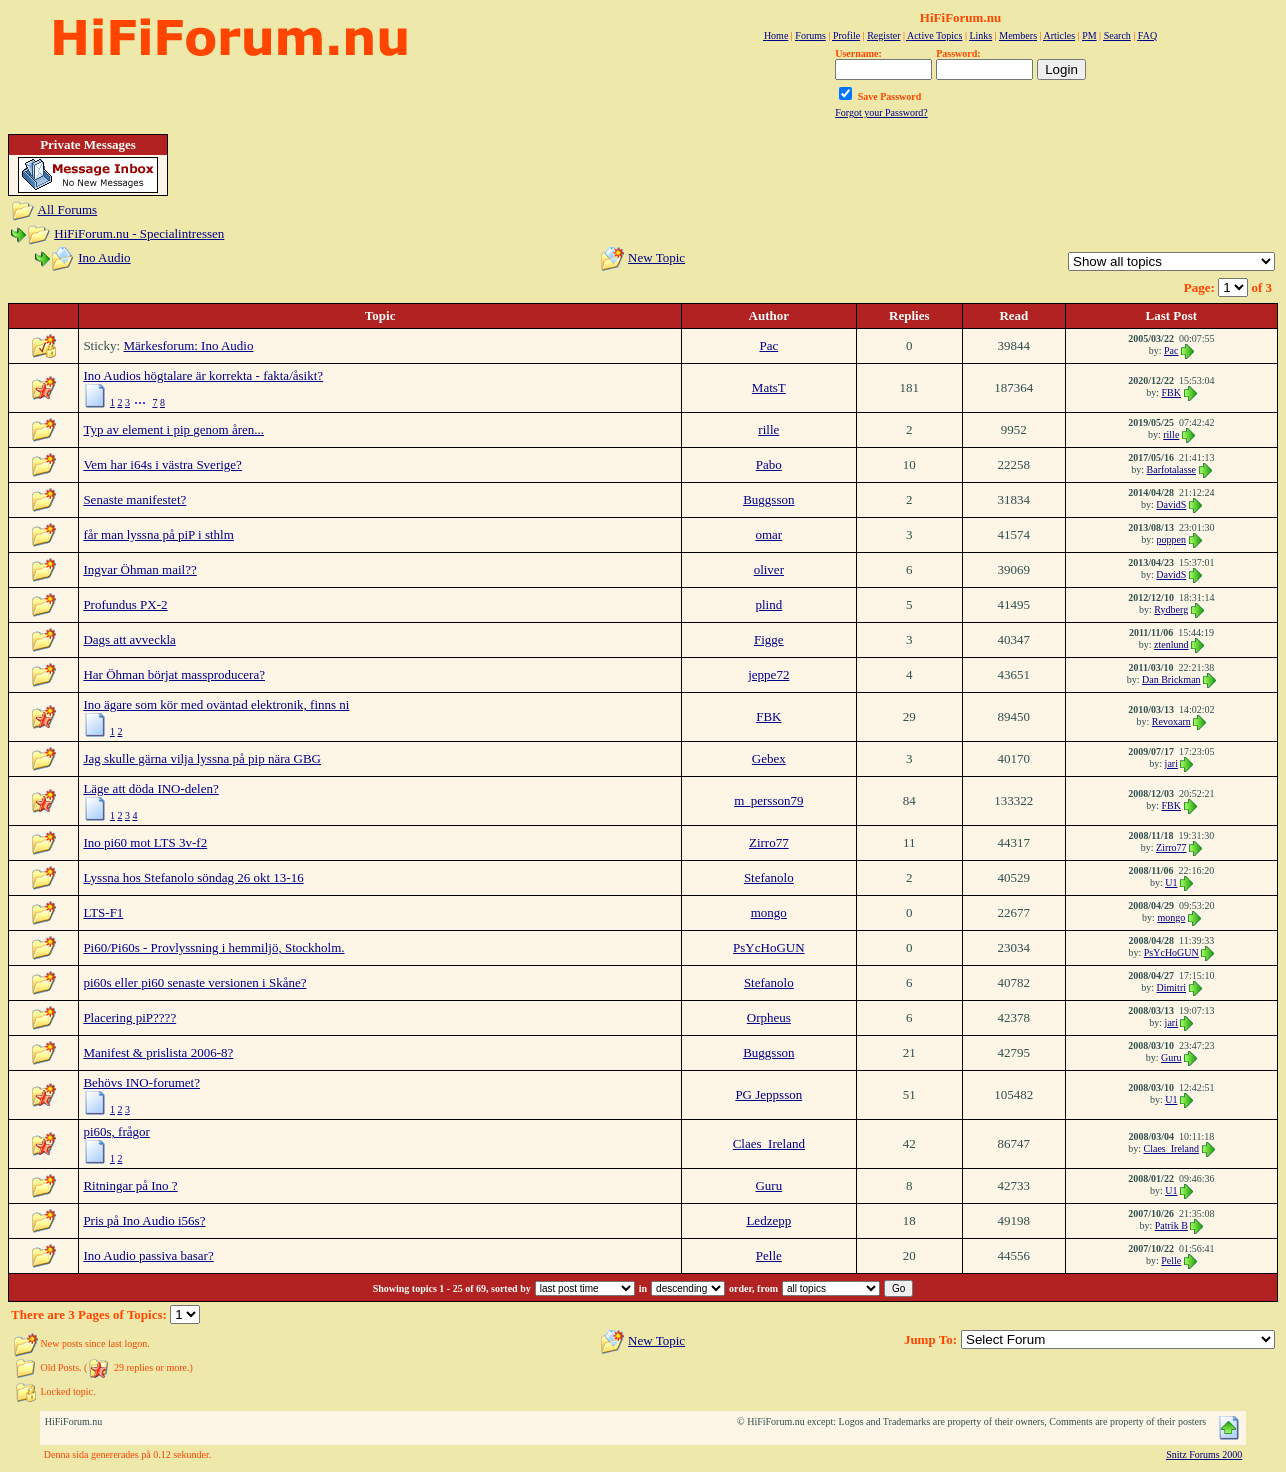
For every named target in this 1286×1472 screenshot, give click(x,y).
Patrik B (1171, 1225)
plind (768, 604)
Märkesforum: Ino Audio (188, 345)
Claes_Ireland (769, 1143)
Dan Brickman (1171, 679)
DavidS (1171, 504)
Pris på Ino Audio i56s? (144, 1220)
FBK (1171, 392)
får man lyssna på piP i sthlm (158, 534)
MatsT (769, 387)
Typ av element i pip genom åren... (173, 429)
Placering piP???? (129, 1017)
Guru (1171, 1057)
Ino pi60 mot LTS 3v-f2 (145, 842)
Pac (768, 345)
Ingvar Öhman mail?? (139, 569)
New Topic (656, 257)
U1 (1171, 882)
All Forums (68, 209)
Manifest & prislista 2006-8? (158, 1052)
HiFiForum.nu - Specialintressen (139, 233)
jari (1171, 763)
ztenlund (1171, 644)
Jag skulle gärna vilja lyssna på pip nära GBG (202, 758)
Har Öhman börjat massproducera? (174, 674)
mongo (769, 912)
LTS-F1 (103, 912)
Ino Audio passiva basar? (148, 1255)
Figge (769, 639)
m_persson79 (768, 800)
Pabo (769, 464)
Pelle (769, 1255)
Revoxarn (1171, 721)
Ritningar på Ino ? (130, 1185)
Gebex (769, 758)
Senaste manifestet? (134, 499)
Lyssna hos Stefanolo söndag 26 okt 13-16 (193, 877)
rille (768, 429)
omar (768, 534)
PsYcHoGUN (769, 947)
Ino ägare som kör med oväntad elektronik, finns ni (216, 704)
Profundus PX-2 (125, 604)
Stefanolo (769, 877)
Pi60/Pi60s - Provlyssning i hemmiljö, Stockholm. (213, 947)
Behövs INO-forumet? (141, 1082)
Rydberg (1171, 609)
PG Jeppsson (768, 1094)
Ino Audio (104, 257)
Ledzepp (768, 1220)
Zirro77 (769, 842)
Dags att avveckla (129, 639)
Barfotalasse (1171, 469)
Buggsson (768, 499)
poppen (1171, 539)
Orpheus (769, 1017)
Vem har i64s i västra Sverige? (162, 464)
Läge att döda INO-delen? (150, 788)
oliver (769, 569)
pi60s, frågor (116, 1131)
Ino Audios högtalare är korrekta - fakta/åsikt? (203, 375)
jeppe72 (768, 674)
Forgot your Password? (881, 112)
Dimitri (1171, 987)
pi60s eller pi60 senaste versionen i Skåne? (194, 982)
